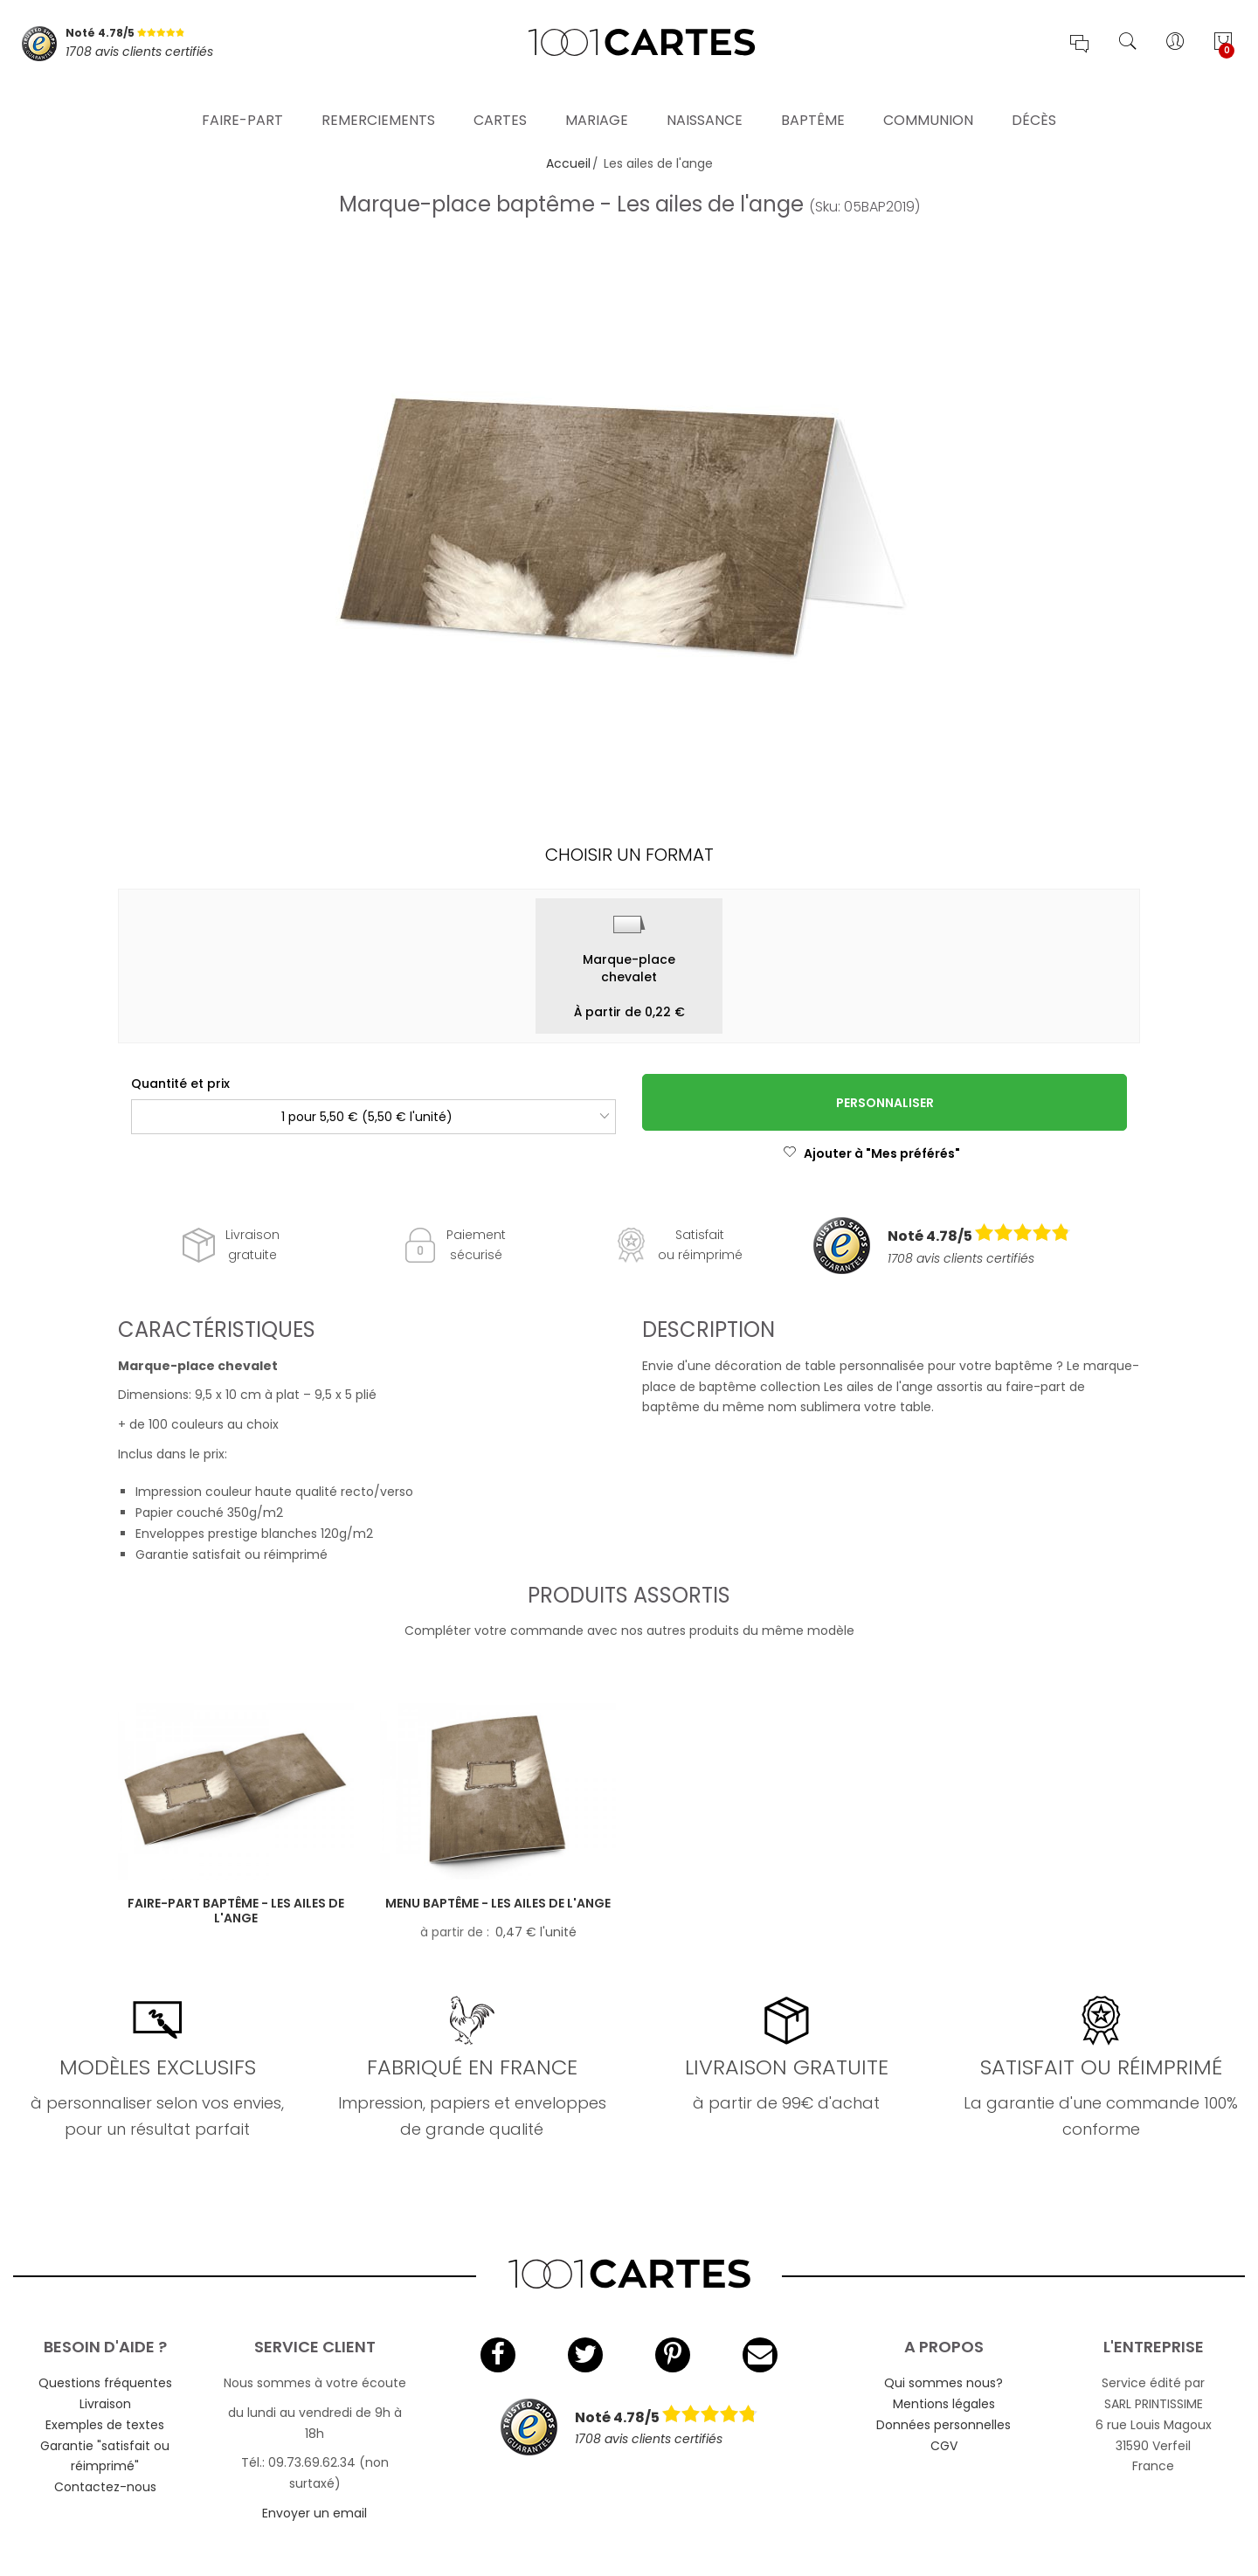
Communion (928, 100)
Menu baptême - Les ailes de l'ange (498, 1903)
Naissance (705, 100)
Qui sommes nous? (943, 2383)
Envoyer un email (314, 2513)
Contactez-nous (105, 2487)
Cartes (500, 100)
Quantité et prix (180, 1083)
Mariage (596, 100)
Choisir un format (629, 854)
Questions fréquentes (105, 2383)
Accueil (568, 163)
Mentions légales (944, 2404)
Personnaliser (885, 1102)
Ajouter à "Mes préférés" (871, 1153)
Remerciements (378, 100)
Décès (1034, 100)
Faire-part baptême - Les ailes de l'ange (236, 1910)
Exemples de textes (104, 2425)
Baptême (813, 100)
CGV (943, 2446)
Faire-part (242, 100)
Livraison (105, 2404)
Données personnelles (943, 2425)
